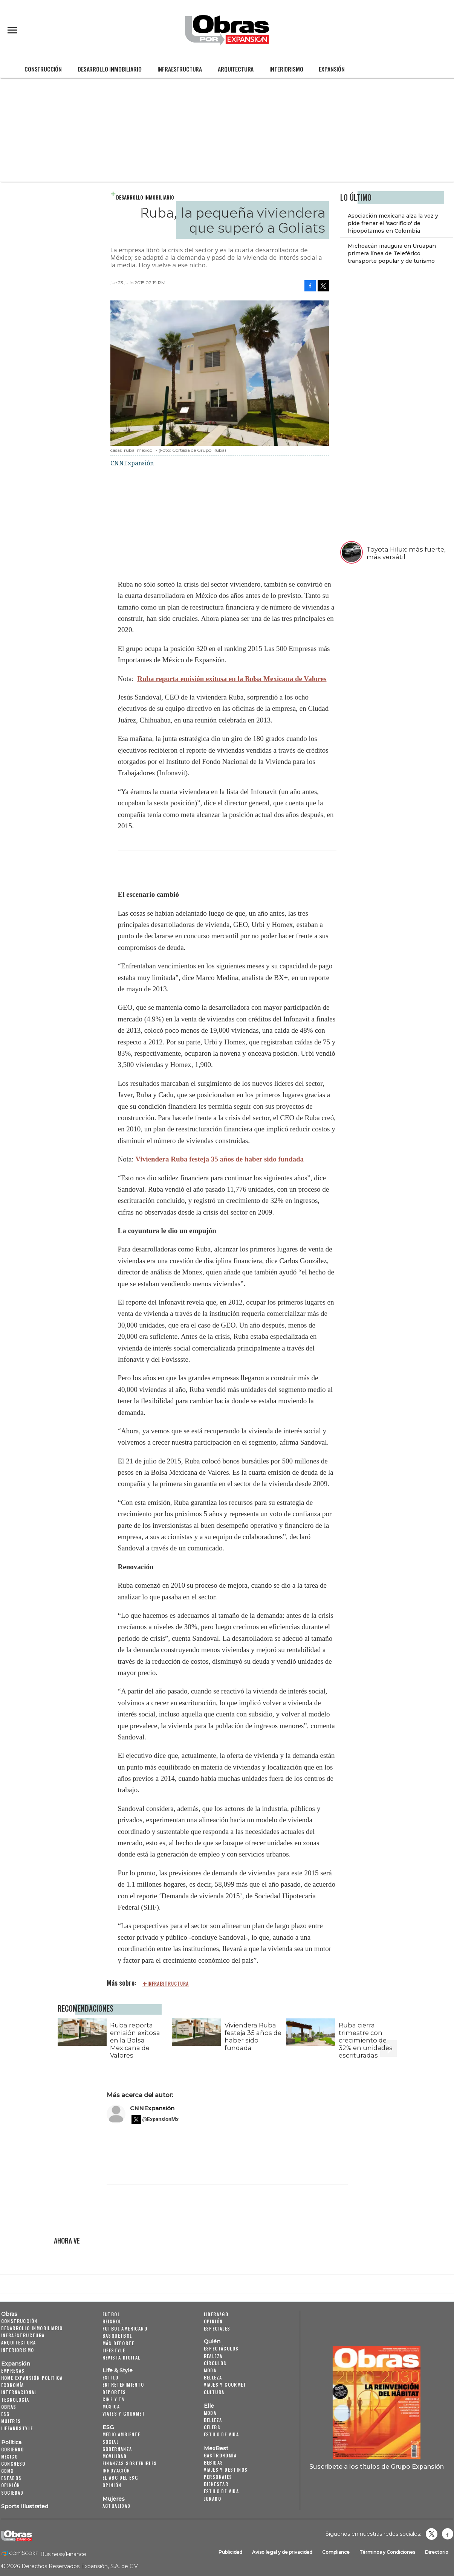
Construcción (43, 68)
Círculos (215, 2363)
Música (111, 2406)
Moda (210, 2370)
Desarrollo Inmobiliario (109, 68)
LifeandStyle (17, 2428)
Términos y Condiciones (387, 2552)
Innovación (116, 2470)
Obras (9, 2314)
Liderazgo (216, 2314)
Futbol (111, 2314)
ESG (5, 2414)
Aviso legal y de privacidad (282, 2552)
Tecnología (15, 2399)
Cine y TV (113, 2399)
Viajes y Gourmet (123, 2413)
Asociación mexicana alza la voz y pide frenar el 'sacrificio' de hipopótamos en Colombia (393, 223)
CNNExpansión (152, 2108)
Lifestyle (113, 2350)
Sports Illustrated (24, 2506)
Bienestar (216, 2484)
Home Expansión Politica (32, 2378)
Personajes (218, 2477)
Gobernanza (117, 2449)
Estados (11, 2478)
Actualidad (116, 2506)
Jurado (212, 2498)
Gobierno (12, 2449)
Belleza (213, 2377)
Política (11, 2442)
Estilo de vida (221, 2434)
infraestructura (168, 1984)
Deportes (114, 2392)
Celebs (212, 2427)
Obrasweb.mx (447, 2533)
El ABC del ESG (120, 2477)
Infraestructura (179, 68)
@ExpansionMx (160, 2119)
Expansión (332, 68)
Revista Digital (121, 2357)
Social (110, 2442)
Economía (12, 2385)
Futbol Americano (124, 2328)
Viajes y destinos (226, 2469)
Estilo (110, 2377)
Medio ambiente (121, 2434)
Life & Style (117, 2370)
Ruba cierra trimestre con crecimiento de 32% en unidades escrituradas (366, 2040)
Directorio (436, 2552)
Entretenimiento (123, 2384)
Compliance (336, 2552)
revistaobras (431, 2533)
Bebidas (213, 2462)
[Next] (388, 2030)
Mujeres (11, 2421)
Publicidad (230, 2552)
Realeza (213, 2356)
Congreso (13, 2463)
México (9, 2456)
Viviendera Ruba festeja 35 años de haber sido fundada (219, 1159)
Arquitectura (236, 68)
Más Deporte (118, 2343)
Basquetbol (117, 2335)
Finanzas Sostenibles (129, 2463)
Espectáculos (221, 2348)
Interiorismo (286, 68)
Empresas (13, 2370)
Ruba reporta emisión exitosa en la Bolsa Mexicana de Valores (231, 679)
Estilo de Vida (221, 2491)
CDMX (7, 2471)
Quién (212, 2341)
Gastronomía (220, 2455)
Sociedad (12, 2492)
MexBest (216, 2448)
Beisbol (112, 2321)
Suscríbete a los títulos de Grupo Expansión (376, 2466)
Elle (209, 2405)
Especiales (217, 2328)
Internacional (19, 2392)
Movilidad (114, 2456)
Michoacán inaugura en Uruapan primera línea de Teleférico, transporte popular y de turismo (392, 253)
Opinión (10, 2485)
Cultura (214, 2392)
